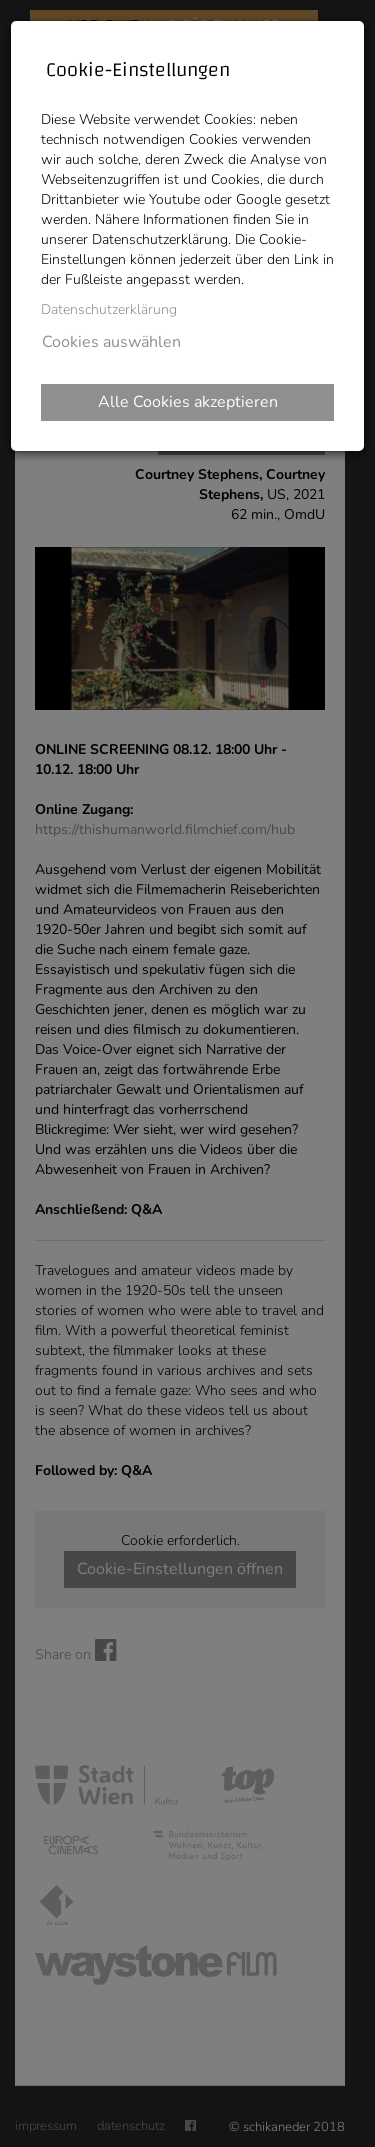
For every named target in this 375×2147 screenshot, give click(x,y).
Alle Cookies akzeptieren (188, 402)
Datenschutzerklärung (109, 309)
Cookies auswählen (111, 342)
